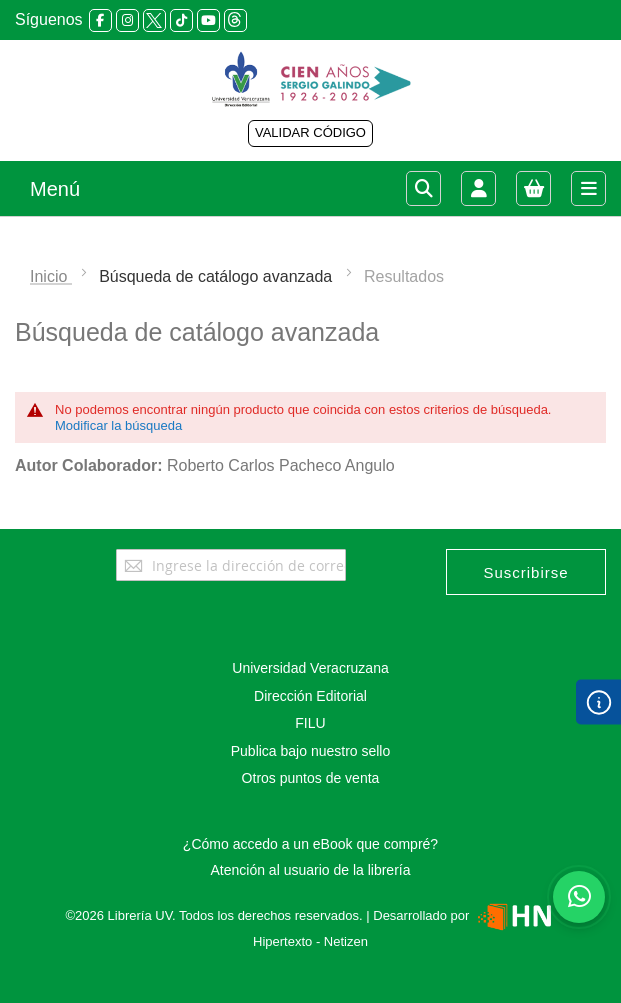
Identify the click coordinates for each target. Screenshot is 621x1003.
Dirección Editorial (310, 696)
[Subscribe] (526, 572)
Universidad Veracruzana (310, 668)
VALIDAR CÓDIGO (310, 132)
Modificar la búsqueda (118, 425)
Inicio (51, 276)
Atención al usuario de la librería (310, 870)
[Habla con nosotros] (579, 897)
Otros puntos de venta (311, 778)
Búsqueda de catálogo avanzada (218, 276)
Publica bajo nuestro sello (311, 751)
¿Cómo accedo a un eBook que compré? (310, 844)
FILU (310, 723)
